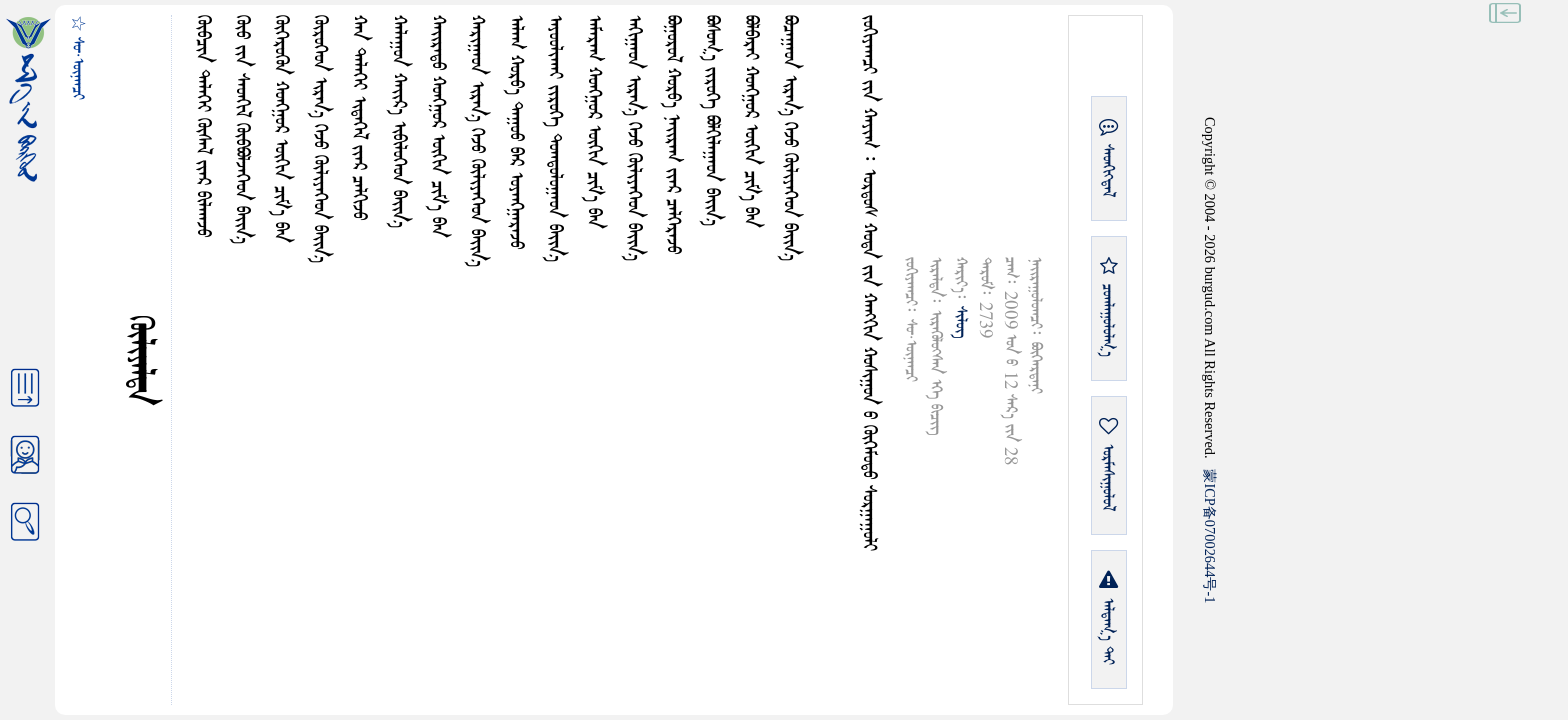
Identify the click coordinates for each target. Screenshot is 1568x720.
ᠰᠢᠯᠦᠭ (960, 322)
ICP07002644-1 (1210, 536)
